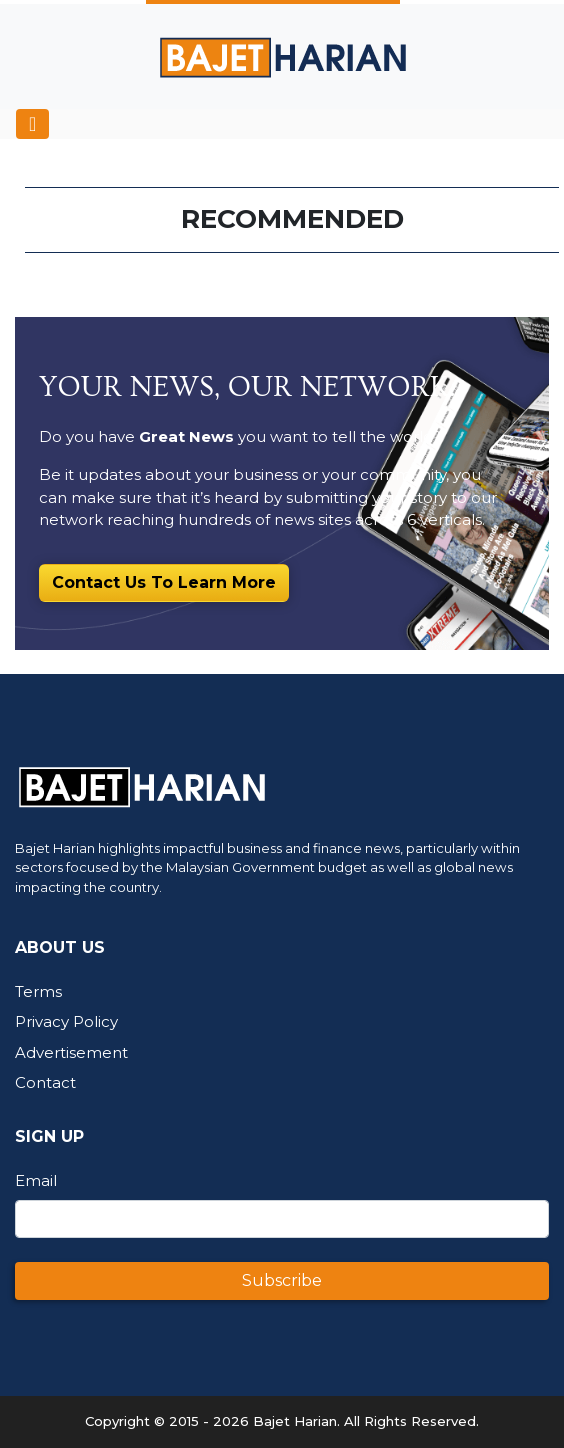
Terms (38, 991)
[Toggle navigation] (32, 124)
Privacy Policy (66, 1021)
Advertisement (71, 1052)
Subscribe (282, 1280)
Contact (45, 1082)
